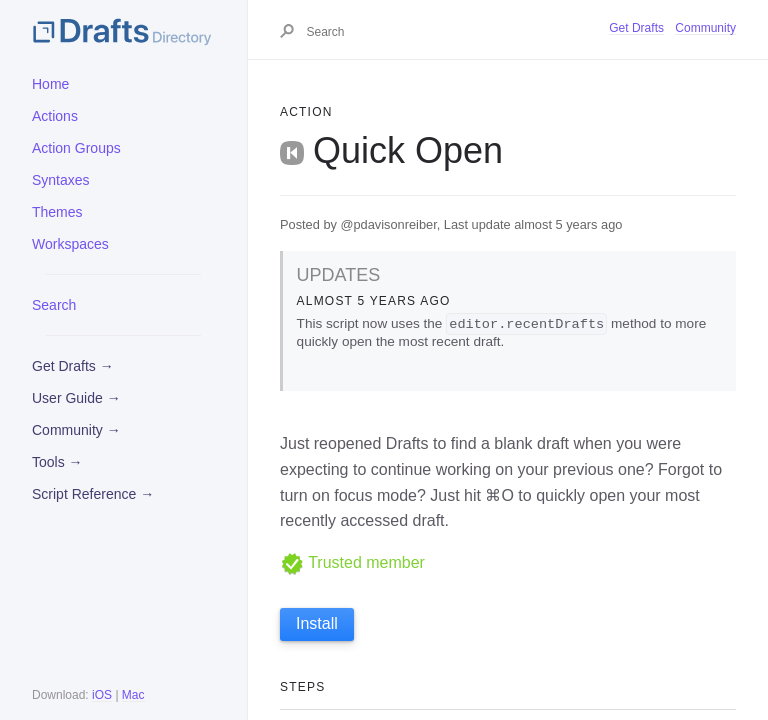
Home (50, 84)
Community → (76, 430)
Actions (55, 116)
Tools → (57, 462)
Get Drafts (636, 28)
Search (54, 305)
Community (705, 28)
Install (317, 624)
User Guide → (76, 398)
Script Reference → (93, 494)
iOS (102, 695)
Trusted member (352, 562)
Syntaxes (61, 180)
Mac (133, 695)
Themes (57, 212)
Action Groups (76, 148)
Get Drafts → (73, 366)
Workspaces (70, 244)
